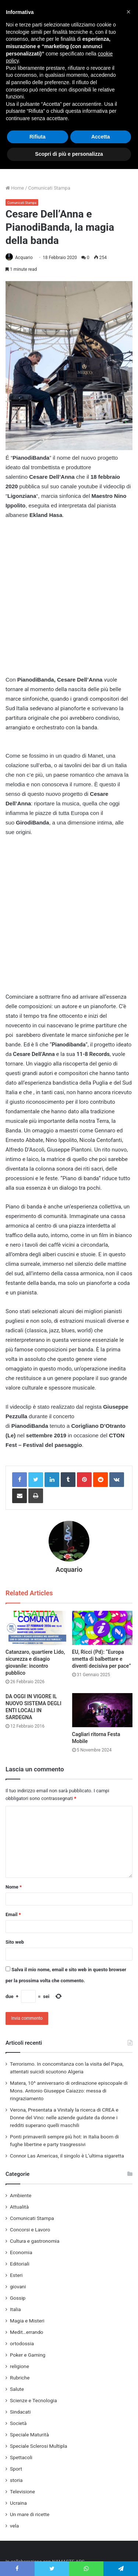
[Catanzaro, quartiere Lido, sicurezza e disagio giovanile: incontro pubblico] (36, 1628)
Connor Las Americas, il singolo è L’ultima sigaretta (67, 2156)
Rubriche (19, 2378)
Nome (14, 1887)
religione (19, 2366)
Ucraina (18, 2503)
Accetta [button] (100, 137)
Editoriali (19, 2264)
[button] (128, 12)
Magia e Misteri (27, 2321)
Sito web (15, 1942)
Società (18, 2423)
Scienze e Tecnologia (33, 2400)
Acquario (24, 257)
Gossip (17, 2298)
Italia (15, 2309)
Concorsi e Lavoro (30, 2229)
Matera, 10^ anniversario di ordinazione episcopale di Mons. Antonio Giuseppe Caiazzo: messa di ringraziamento (69, 2090)
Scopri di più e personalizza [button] (69, 154)
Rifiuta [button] (37, 137)
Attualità (19, 2207)
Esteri (16, 2275)
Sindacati (20, 2412)
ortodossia (22, 2343)
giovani (18, 2286)
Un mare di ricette (29, 2514)
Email (13, 1914)
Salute (17, 2389)
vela (14, 2526)
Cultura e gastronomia (34, 2241)
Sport (16, 2469)
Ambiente (20, 2195)
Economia (21, 2252)
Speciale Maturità (29, 2434)
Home (15, 188)
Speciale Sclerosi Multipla (38, 2446)
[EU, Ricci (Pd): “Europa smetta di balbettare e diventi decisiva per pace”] (102, 1628)
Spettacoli (21, 2457)
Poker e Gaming (27, 2355)
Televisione (22, 2491)
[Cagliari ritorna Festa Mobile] (102, 1710)
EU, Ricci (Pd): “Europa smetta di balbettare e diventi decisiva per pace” (101, 1659)
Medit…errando (26, 2332)
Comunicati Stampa (49, 188)
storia (16, 2480)
